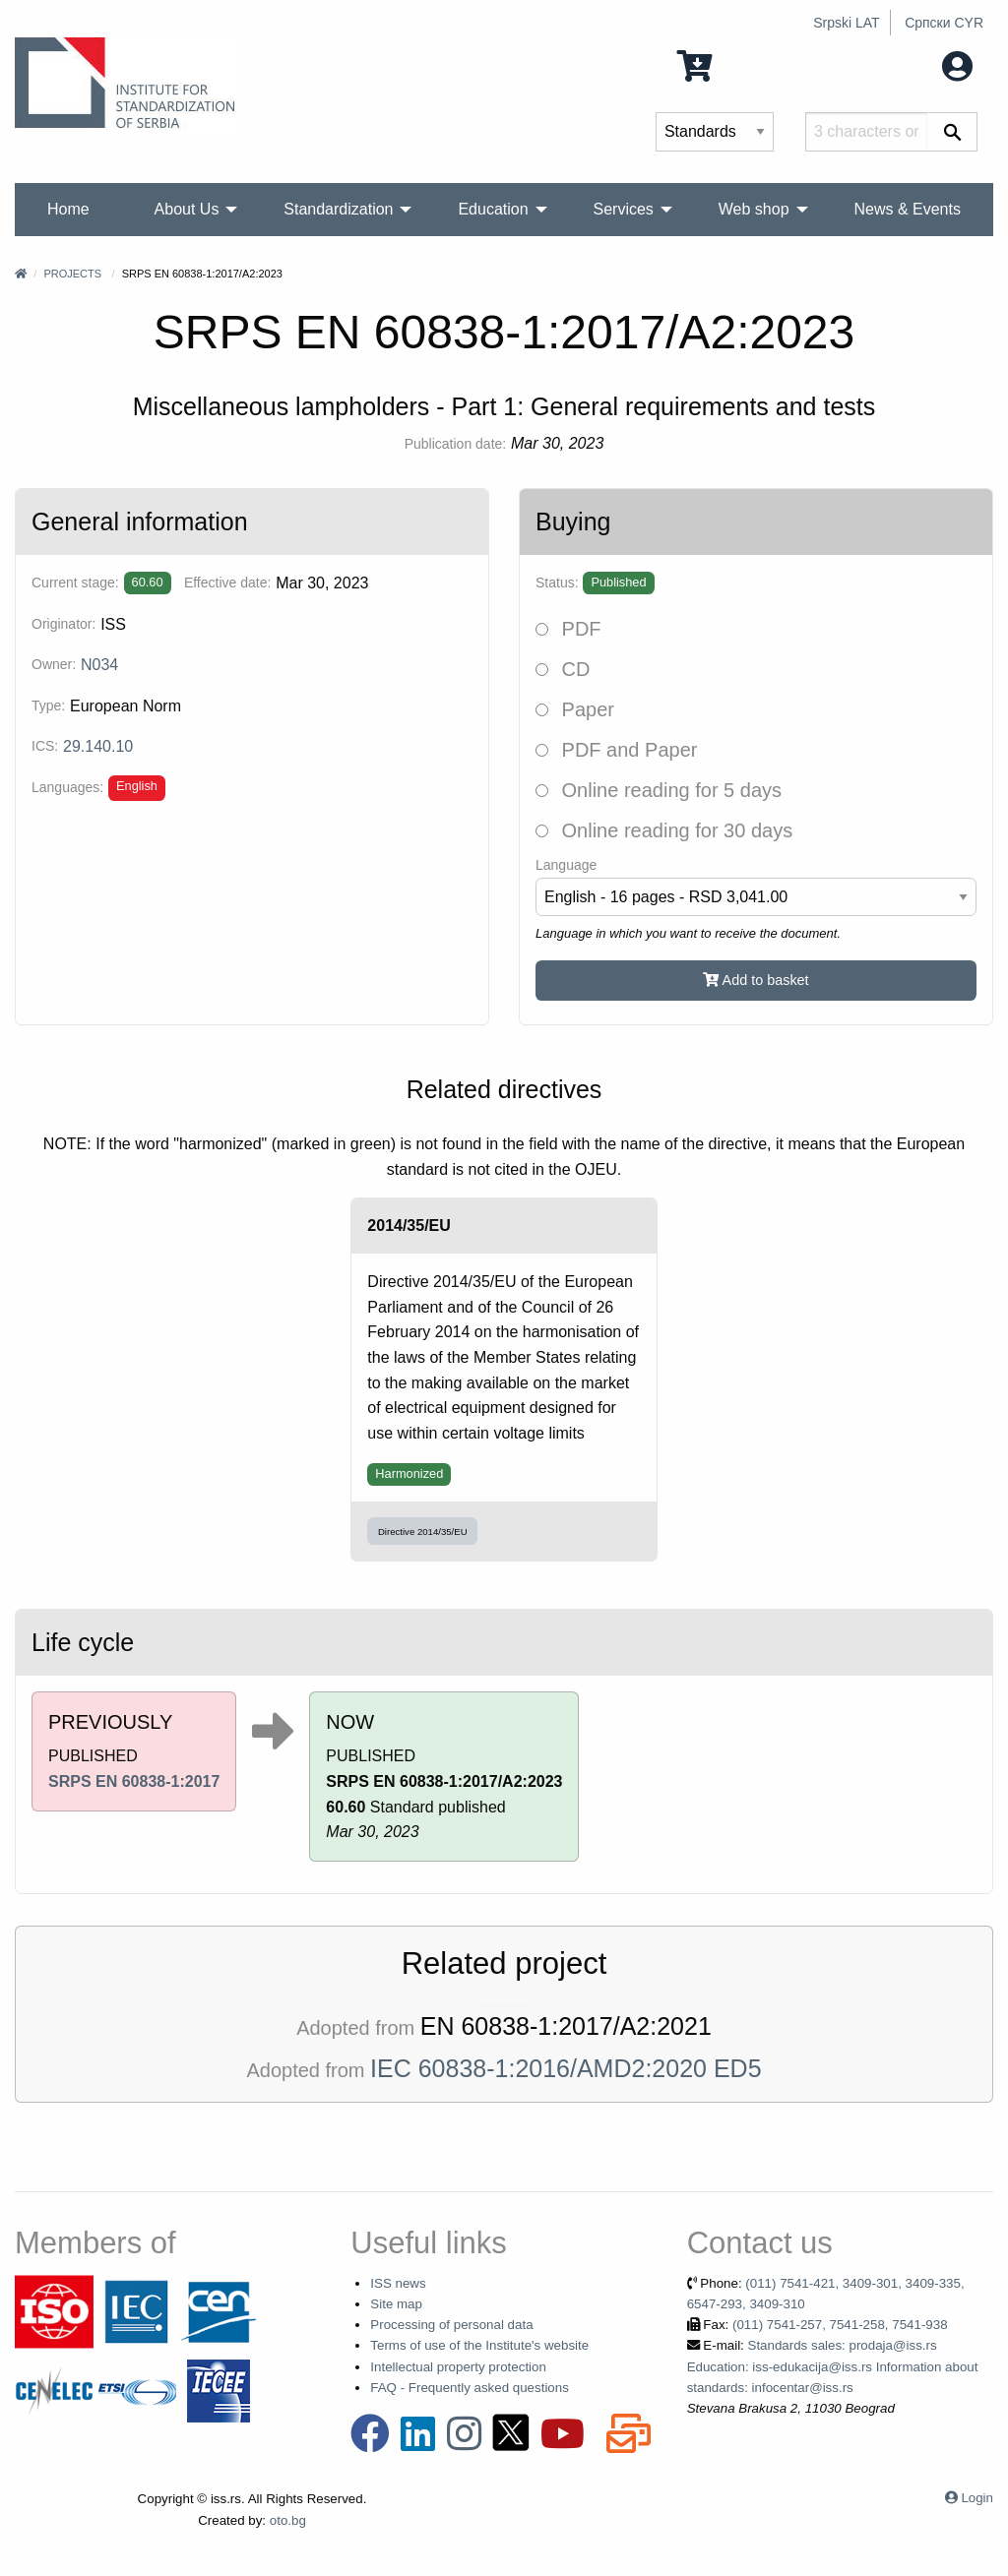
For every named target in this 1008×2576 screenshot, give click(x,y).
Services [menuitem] (624, 209)
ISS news (397, 2283)
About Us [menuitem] (187, 209)
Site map (396, 2304)
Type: (48, 705)
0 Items (726, 64)
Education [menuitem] (493, 209)
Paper (575, 709)
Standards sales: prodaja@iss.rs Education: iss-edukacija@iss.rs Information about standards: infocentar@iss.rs (832, 2366)
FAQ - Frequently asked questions (469, 2387)
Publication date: (456, 444)
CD (563, 669)
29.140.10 (98, 746)
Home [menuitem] (68, 209)
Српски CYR (944, 23)
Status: (557, 582)
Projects (72, 273)
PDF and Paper (616, 750)
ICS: (45, 746)
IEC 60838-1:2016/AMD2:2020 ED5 (565, 2068)
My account (912, 64)
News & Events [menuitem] (906, 209)
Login (977, 2497)
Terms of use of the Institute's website (479, 2345)
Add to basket (755, 980)
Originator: (63, 624)
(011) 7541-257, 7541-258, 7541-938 (840, 2324)
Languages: (67, 787)
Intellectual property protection (458, 2367)
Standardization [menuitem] (338, 209)
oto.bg (288, 2520)
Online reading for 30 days (664, 830)
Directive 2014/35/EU (423, 1531)
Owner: (54, 664)
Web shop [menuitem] (754, 209)
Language (566, 865)
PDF (568, 629)
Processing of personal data (451, 2324)
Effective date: (227, 582)
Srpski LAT (846, 23)
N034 (99, 664)
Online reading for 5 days (659, 790)
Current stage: (75, 582)
